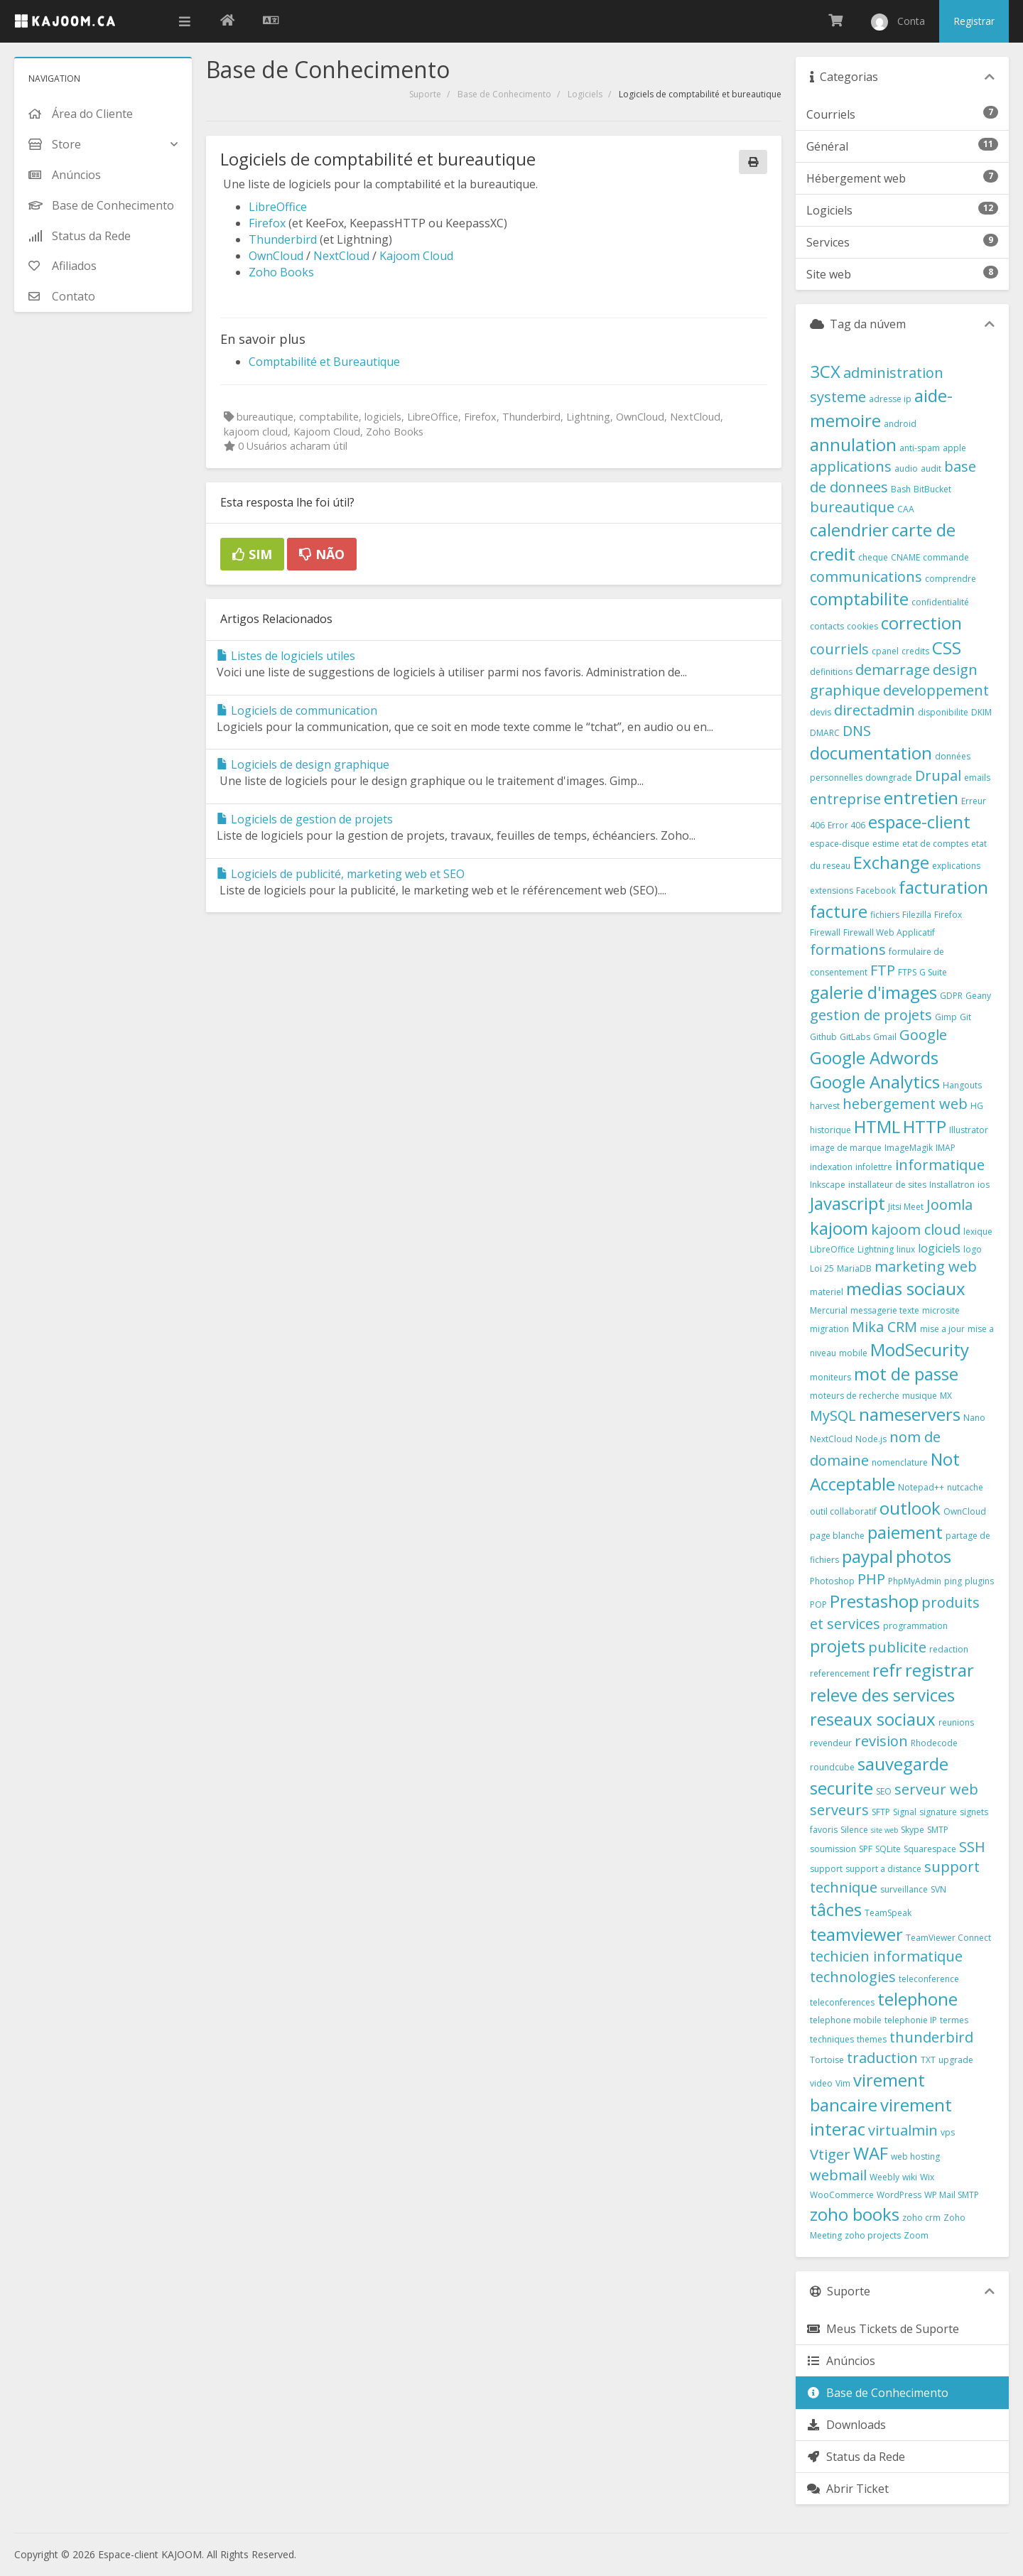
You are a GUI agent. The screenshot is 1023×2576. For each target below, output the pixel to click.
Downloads (846, 2424)
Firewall (825, 932)
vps (948, 2132)
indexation (831, 1167)
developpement (936, 690)
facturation (943, 887)
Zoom (916, 2235)
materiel (826, 1292)
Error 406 (846, 825)
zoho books (854, 2214)
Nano (974, 1418)
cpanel (885, 651)
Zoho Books (281, 272)
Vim (842, 2083)
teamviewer (856, 1934)
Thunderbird (283, 239)
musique (919, 1396)
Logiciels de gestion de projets (305, 819)
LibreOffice (278, 207)
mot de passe (906, 1373)
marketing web (926, 1266)
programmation (915, 1626)
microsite (941, 1310)
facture (838, 911)
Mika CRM (884, 1326)
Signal (904, 1812)
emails (977, 778)
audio (906, 468)
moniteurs (830, 1377)
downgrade (888, 778)
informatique (940, 1164)
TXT (928, 2060)
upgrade (955, 2060)
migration (829, 1329)
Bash (901, 489)
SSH (972, 1846)
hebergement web (905, 1103)
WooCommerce (842, 2195)
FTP (882, 970)
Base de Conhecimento (504, 94)
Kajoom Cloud (416, 256)
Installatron (952, 1185)
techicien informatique (886, 1956)
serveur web (936, 1789)
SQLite (888, 1849)
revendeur (831, 1743)
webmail (838, 2175)
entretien (921, 797)
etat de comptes (935, 844)
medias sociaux (905, 1288)
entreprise (845, 798)
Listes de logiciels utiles (286, 656)
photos (923, 1556)
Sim (252, 554)
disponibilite (943, 712)
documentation (871, 752)
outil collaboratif (843, 1511)
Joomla (949, 1204)
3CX (825, 371)
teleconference (929, 1979)
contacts (827, 626)
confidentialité (940, 602)
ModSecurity (919, 1349)
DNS (857, 730)
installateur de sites (887, 1185)
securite (841, 1788)
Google (923, 1034)
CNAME (905, 557)
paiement (905, 1532)
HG (976, 1106)
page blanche (837, 1536)
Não (322, 554)
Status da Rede (855, 2456)
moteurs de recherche (854, 1396)
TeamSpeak (888, 1913)
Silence (854, 1830)
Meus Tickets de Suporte (882, 2329)
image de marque (846, 1148)
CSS (946, 647)
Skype (912, 1830)
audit (931, 468)
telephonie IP (910, 2020)
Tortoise (827, 2060)
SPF (865, 1849)
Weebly (884, 2177)
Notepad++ (921, 1487)
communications (866, 576)
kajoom (839, 1228)
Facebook (876, 890)
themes (872, 2039)
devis (820, 712)
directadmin (874, 710)
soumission (833, 1849)
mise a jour (942, 1329)
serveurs (839, 1809)
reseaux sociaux (873, 1719)
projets (837, 1645)
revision (881, 1740)
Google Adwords (874, 1057)
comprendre (950, 579)
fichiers (884, 915)
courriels (839, 649)
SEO (884, 1791)
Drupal (938, 775)
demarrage (892, 669)
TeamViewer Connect (948, 1938)
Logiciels (585, 94)
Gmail (885, 1037)
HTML (877, 1126)
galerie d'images (873, 992)
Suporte (425, 94)
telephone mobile (846, 2020)
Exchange (891, 862)
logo (972, 1249)
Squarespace (930, 1849)
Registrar (974, 21)
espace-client (919, 821)
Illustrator (968, 1130)
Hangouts (962, 1085)
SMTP (937, 1830)
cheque (873, 557)
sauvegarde (902, 1763)
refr (887, 1670)
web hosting (915, 2156)
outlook (910, 1508)
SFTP (881, 1812)
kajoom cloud (915, 1229)
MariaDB (854, 1268)
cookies (862, 626)
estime (885, 844)
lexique (977, 1231)
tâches (836, 1909)
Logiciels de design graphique (303, 764)
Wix (927, 2177)
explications (956, 866)
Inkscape (827, 1185)
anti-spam (919, 448)
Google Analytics (875, 1081)
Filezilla (916, 915)
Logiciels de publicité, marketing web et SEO (341, 874)
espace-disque (840, 844)
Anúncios (840, 2361)
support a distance (883, 1869)
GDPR (951, 996)
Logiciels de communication (297, 710)
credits (915, 651)
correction (921, 622)
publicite (897, 1647)
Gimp (946, 1017)
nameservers (909, 1414)
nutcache (965, 1487)
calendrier (849, 529)
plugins (979, 1581)
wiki (909, 2177)
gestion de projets (871, 1014)
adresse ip (890, 399)
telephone (917, 1999)
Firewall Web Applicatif (889, 932)
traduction (882, 2057)
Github (823, 1037)
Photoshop (832, 1581)
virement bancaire (867, 2092)
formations (848, 949)
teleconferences (842, 2002)
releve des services (882, 1694)
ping (953, 1581)
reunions (956, 1722)
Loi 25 (822, 1268)
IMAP (946, 1148)
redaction (948, 1649)
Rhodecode (934, 1743)
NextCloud (341, 256)
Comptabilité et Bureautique (324, 361)
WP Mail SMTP (951, 2195)
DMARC (825, 733)
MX (946, 1396)
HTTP (924, 1126)
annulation (853, 444)
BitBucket (932, 489)
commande (946, 557)
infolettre (873, 1167)
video (821, 2083)
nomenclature (900, 1462)
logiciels (939, 1248)
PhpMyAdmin (914, 1581)
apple (954, 448)
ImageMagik (908, 1148)
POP (818, 1604)
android (900, 424)
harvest (825, 1106)
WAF (870, 2153)
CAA (905, 509)
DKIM (981, 712)
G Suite (933, 972)
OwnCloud (276, 256)
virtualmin (903, 2130)
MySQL (833, 1415)
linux (906, 1249)
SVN (938, 1889)
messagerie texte (884, 1310)
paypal (867, 1556)
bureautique (852, 506)
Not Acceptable (885, 1471)
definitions (831, 672)
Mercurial (829, 1310)
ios (984, 1185)
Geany (978, 996)
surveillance (904, 1889)
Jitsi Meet (906, 1207)
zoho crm (921, 2218)
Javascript (847, 1203)
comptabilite (859, 598)
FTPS (907, 972)
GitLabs (855, 1037)
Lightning (875, 1249)
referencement (840, 1673)
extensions (831, 890)
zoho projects (873, 2235)
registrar (939, 1670)
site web (884, 1830)
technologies (853, 1976)
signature (938, 1812)
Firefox (267, 223)
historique (830, 1130)
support (826, 1869)
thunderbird (931, 2037)
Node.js (871, 1439)
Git (965, 1017)
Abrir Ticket (847, 2488)
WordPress (899, 2195)
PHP (871, 1579)
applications (851, 466)
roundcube (832, 1767)
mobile (853, 1353)
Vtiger (830, 2154)
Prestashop (874, 1601)
